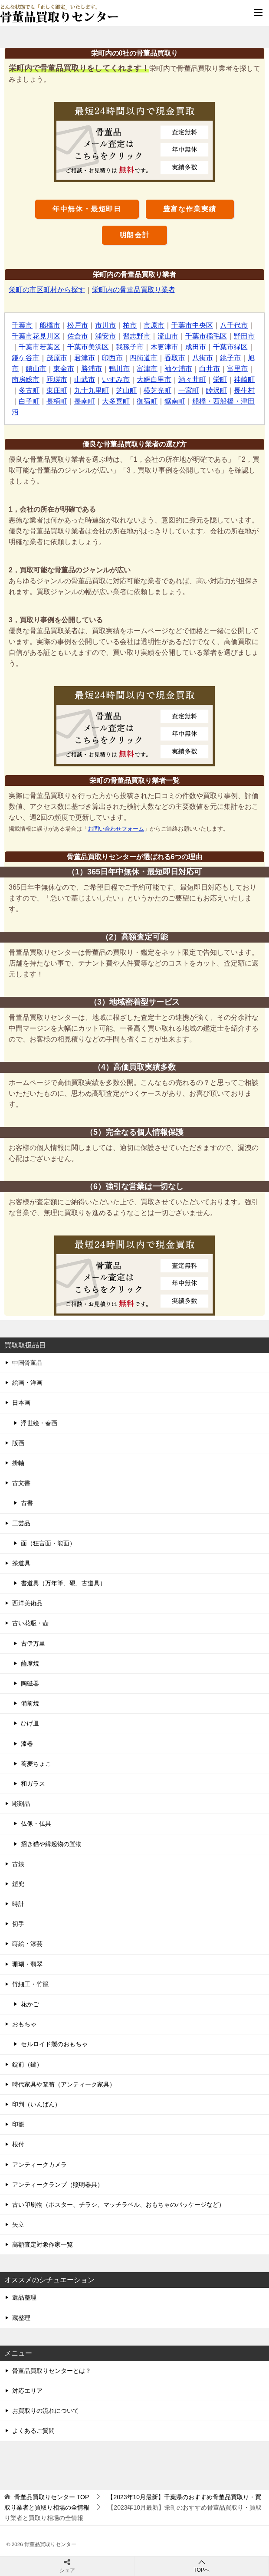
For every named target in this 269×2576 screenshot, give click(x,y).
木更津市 (164, 347)
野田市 (244, 336)
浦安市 (105, 336)
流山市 (167, 336)
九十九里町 (91, 390)
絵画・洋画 (27, 1382)
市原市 (154, 325)
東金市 (63, 368)
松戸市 (77, 325)
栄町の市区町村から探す (47, 289)
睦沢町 (216, 390)
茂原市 (56, 357)
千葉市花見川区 (36, 336)
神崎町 (244, 379)
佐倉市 (77, 336)
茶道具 (21, 1563)
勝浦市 (91, 368)
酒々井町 (192, 379)
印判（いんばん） (36, 2104)
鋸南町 (174, 401)
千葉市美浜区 (88, 347)
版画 (18, 1442)
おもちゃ (24, 2024)
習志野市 (137, 336)
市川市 (105, 325)
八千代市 (234, 325)
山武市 (84, 379)
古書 (27, 1502)
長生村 (244, 390)
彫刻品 (21, 1803)
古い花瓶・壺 (30, 1623)
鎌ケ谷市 (25, 357)
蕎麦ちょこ (36, 1763)
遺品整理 (24, 2297)
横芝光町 (157, 390)
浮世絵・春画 (39, 1422)
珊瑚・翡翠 (27, 1964)
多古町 (29, 390)
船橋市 (49, 325)
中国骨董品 (27, 1362)
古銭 (18, 1863)
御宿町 (147, 401)
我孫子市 (130, 347)
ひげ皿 (30, 1723)
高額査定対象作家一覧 (42, 2244)
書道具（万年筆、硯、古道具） (63, 1583)
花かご (30, 2004)
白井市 (209, 368)
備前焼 (30, 1703)
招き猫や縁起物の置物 (51, 1843)
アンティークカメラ (39, 2164)
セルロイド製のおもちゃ (54, 2043)
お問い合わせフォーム (116, 828)
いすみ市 (116, 379)
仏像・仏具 (36, 1823)
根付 (18, 2144)
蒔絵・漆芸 (27, 1943)
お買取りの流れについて (45, 2410)
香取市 (174, 357)
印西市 (112, 357)
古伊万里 (33, 1643)
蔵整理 (21, 2317)
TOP (51, 2497)
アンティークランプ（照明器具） (57, 2184)
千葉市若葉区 (39, 347)
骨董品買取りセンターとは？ (51, 2370)
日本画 (21, 1402)
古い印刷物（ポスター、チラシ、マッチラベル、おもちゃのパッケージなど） (118, 2204)
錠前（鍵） (27, 2064)
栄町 (220, 379)
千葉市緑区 (230, 347)
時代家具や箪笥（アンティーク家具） (63, 2084)
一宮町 (188, 390)
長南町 (84, 401)
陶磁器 (30, 1683)
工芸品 (21, 1523)
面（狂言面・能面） (48, 1543)
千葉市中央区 (192, 325)
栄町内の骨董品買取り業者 (133, 289)
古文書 (21, 1482)
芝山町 (126, 390)
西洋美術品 (27, 1603)
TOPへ (201, 2566)
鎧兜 (18, 1883)
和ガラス (33, 1783)
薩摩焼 (30, 1663)
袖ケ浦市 (178, 368)
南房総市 (25, 379)
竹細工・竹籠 (30, 1984)
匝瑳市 (56, 379)
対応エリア (27, 2390)
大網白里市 (154, 379)
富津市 (147, 368)
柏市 (130, 325)
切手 (18, 1923)
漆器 (27, 1743)
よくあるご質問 (33, 2430)
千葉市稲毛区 (206, 336)
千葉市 (22, 325)
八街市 (202, 357)
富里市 (237, 368)
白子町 (29, 401)
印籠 (18, 2124)
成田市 (195, 347)
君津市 (84, 357)
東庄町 (56, 390)
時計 (18, 1903)
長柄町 (56, 401)
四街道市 (143, 357)
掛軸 (18, 1462)
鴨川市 (119, 368)
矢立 (18, 2224)
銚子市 (230, 357)
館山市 (36, 368)
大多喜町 (116, 401)
